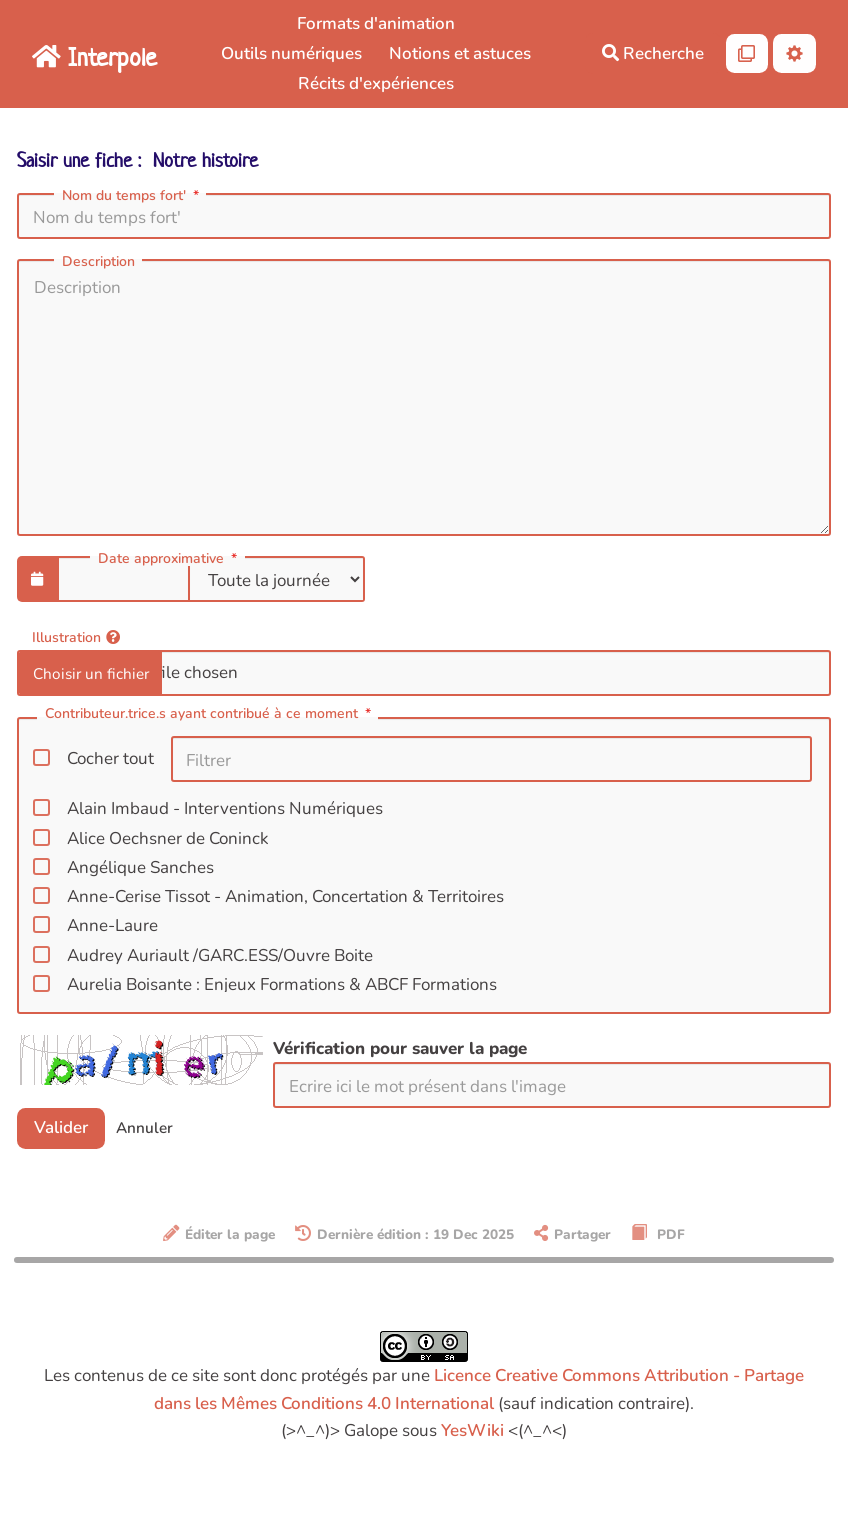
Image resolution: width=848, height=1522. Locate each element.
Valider (61, 1127)
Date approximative (169, 559)
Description (98, 262)
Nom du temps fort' (132, 196)
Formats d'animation (376, 23)
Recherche (653, 53)
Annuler (144, 1128)
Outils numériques (291, 53)
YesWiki (472, 1430)
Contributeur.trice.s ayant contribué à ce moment (210, 715)
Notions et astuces (460, 53)
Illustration (76, 636)
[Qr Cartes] (747, 53)
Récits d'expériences (376, 83)
